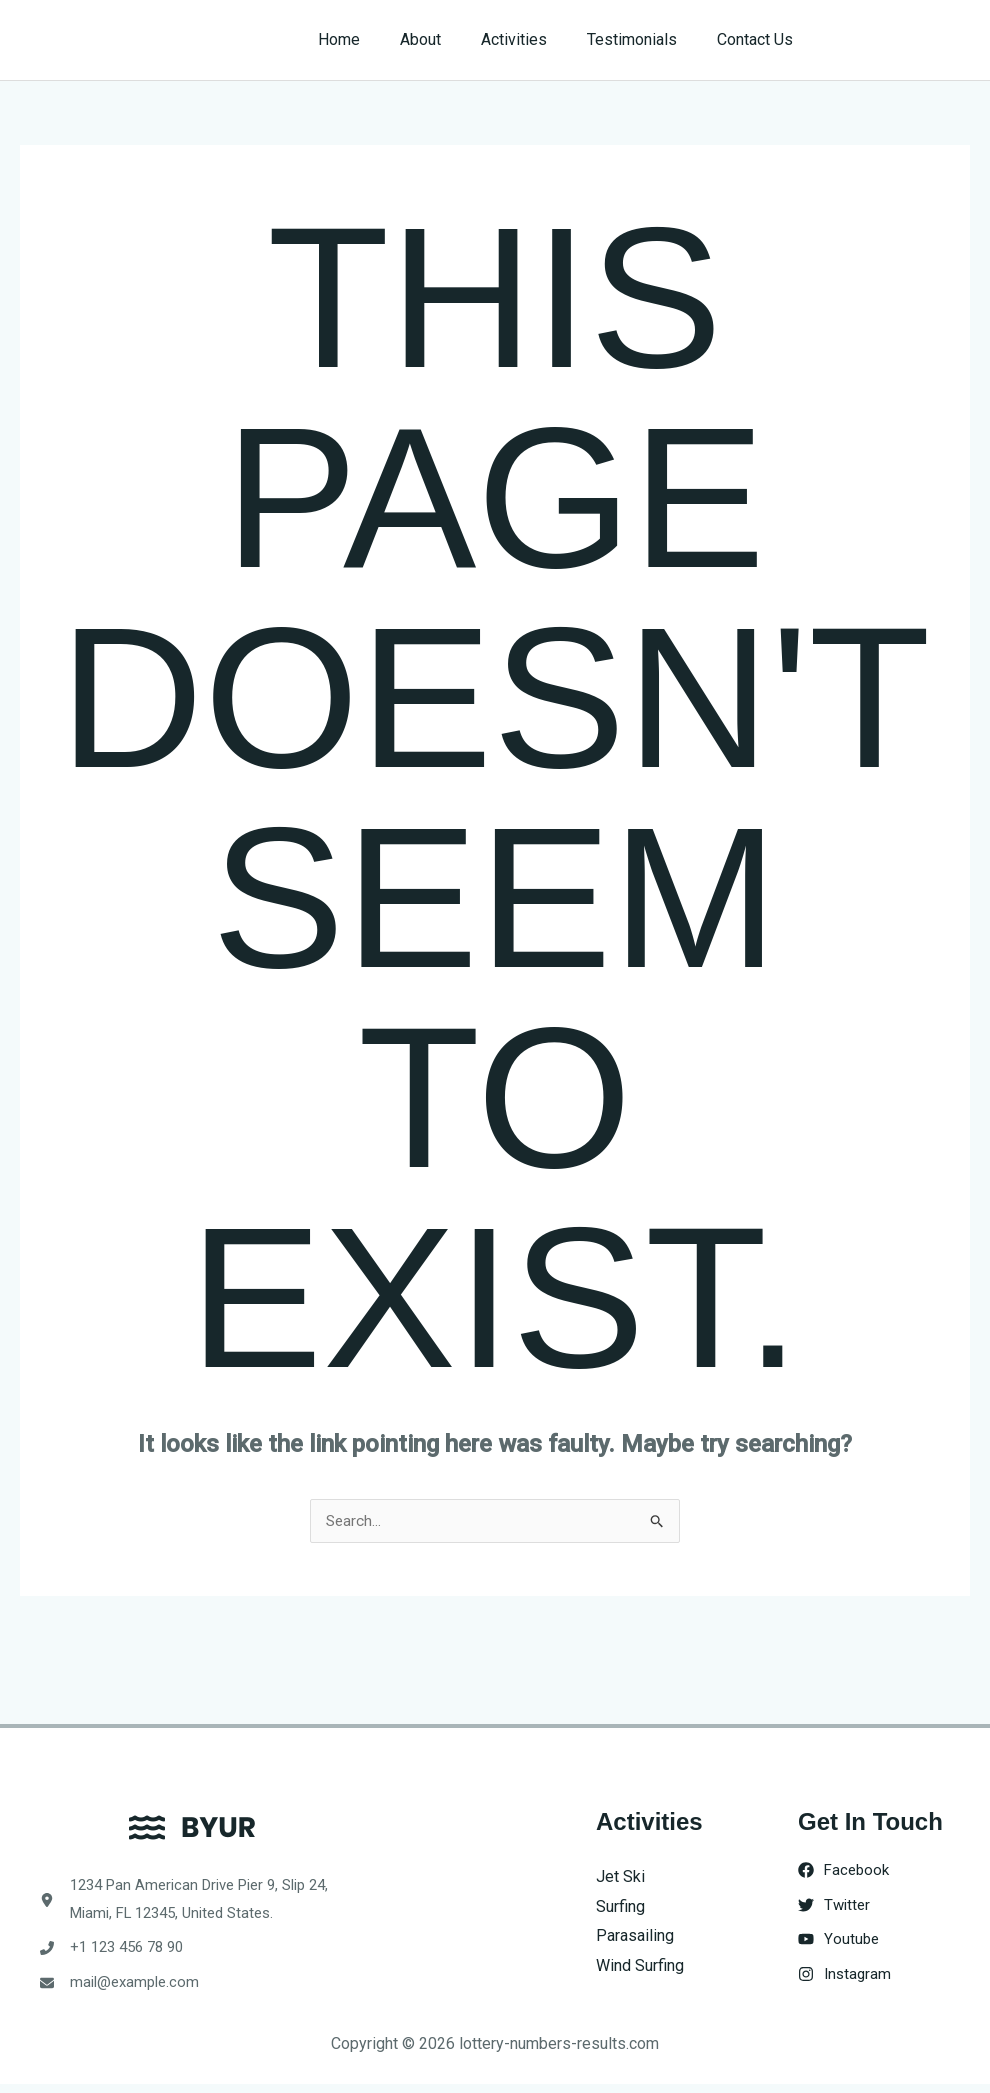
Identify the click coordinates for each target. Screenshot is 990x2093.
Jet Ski (620, 1877)
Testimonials (644, 39)
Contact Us (759, 39)
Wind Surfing (640, 1966)
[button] (901, 40)
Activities (534, 39)
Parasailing (635, 1936)
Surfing (620, 1907)
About (448, 39)
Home (375, 39)
